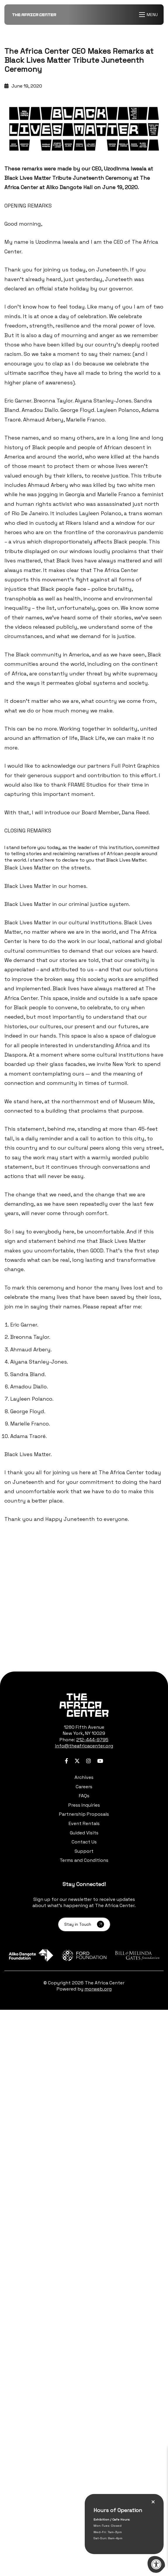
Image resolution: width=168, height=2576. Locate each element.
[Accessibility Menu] (156, 2564)
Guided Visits (84, 1833)
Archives (84, 1777)
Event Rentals (84, 1823)
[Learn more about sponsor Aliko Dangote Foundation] (31, 1955)
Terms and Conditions (84, 1860)
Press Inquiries (84, 1805)
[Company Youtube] (100, 1761)
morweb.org (98, 1989)
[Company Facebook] (66, 1761)
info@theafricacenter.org (84, 1746)
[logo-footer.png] (84, 1705)
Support (84, 1851)
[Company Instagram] (88, 1761)
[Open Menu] (149, 15)
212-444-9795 (92, 1740)
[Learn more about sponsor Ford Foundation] (84, 1955)
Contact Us (84, 1842)
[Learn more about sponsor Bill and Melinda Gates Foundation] (137, 1955)
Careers (84, 1787)
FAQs (84, 1796)
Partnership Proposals (84, 1814)
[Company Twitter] (77, 1761)
